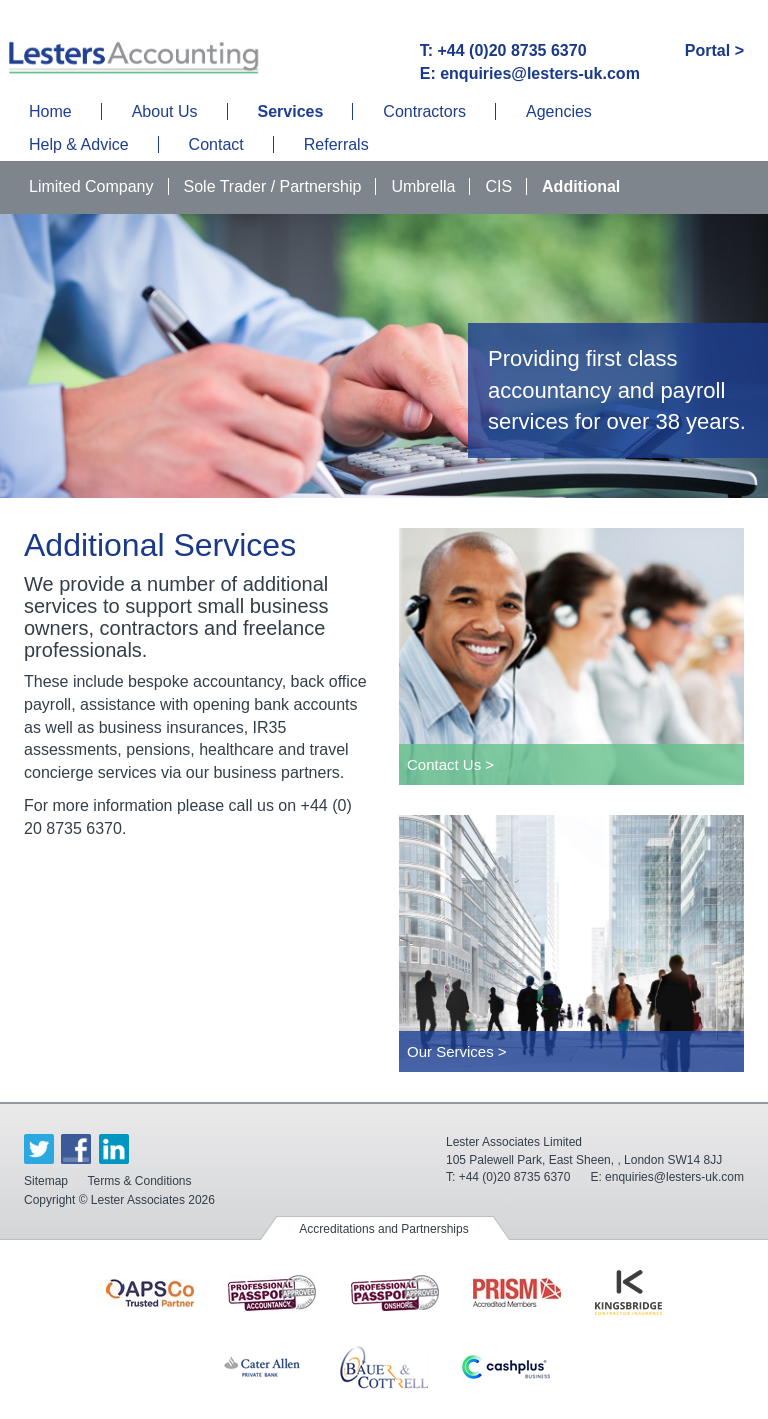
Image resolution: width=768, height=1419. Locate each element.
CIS (498, 186)
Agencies (559, 111)
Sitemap (46, 1181)
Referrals (336, 144)
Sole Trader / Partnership (273, 186)
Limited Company (91, 186)
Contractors (424, 111)
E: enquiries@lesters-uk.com (530, 73)
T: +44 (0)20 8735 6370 (503, 50)
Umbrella (423, 186)
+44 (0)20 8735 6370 (515, 1177)
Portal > (714, 50)
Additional (581, 186)
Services (291, 111)
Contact (216, 144)
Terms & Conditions (139, 1181)
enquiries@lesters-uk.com (674, 1177)
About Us (165, 111)
